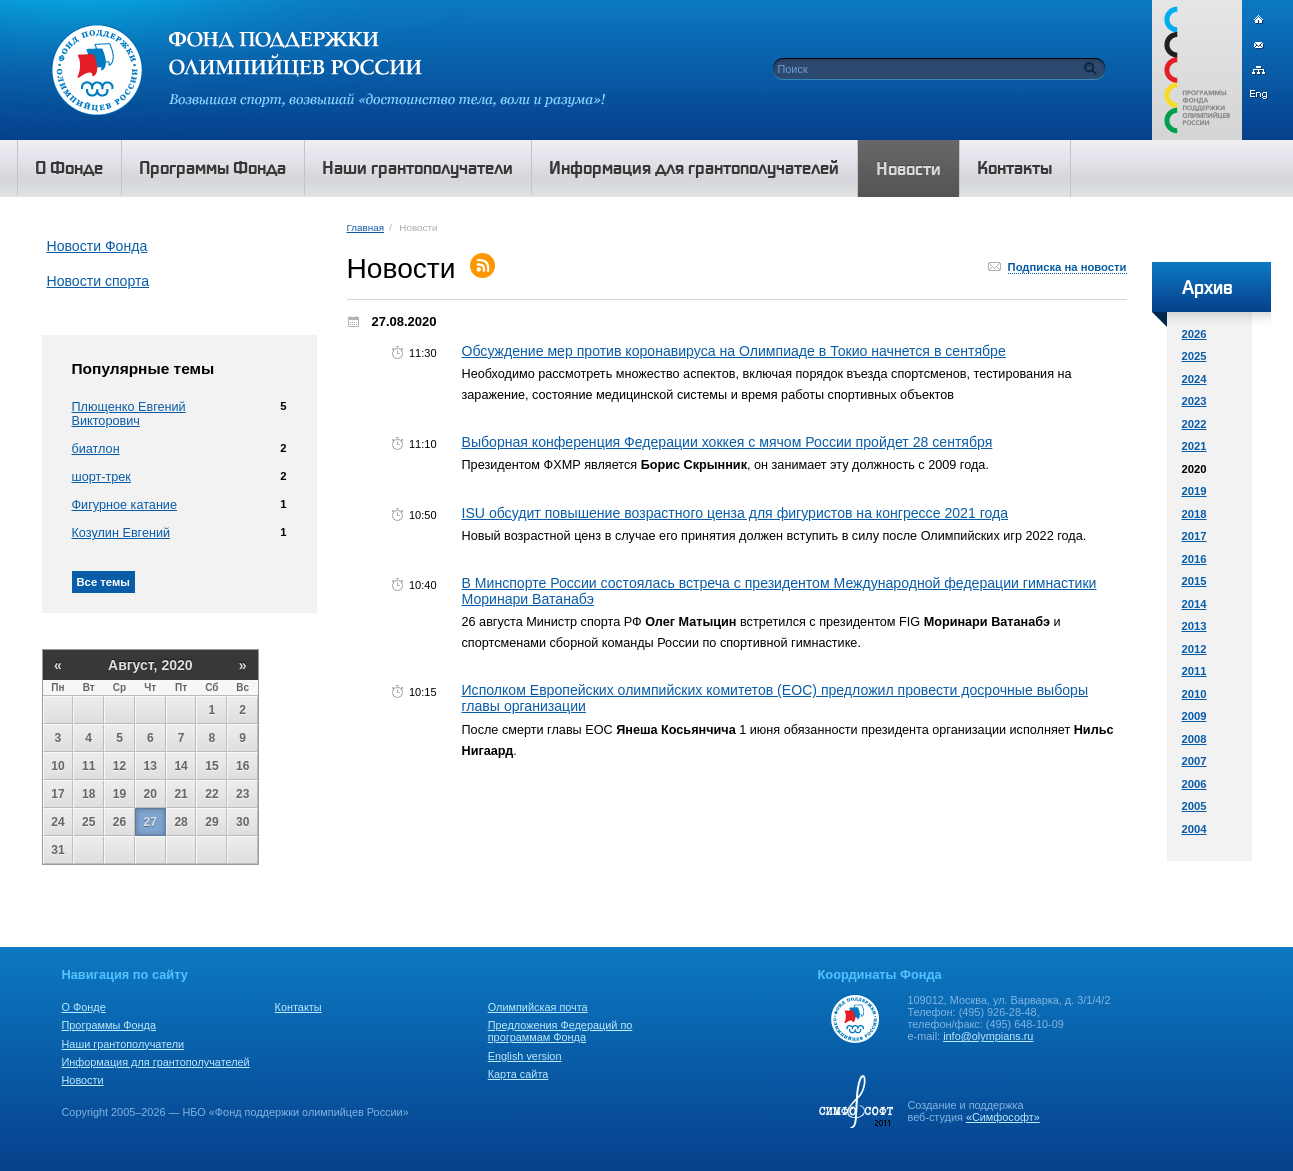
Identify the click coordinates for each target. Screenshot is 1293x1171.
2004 (1194, 829)
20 (150, 794)
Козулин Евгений (121, 533)
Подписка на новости (1067, 267)
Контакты (298, 1007)
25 (88, 822)
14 (180, 766)
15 (211, 766)
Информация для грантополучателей (156, 1062)
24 (57, 822)
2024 (1194, 379)
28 (180, 822)
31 (57, 850)
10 (57, 766)
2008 (1194, 739)
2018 (1194, 514)
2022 (1194, 424)
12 (119, 766)
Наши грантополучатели (123, 1044)
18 (88, 794)
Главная (365, 227)
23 (242, 794)
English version (525, 1056)
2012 (1194, 649)
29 (211, 822)
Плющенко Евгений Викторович (129, 414)
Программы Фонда (109, 1025)
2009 (1194, 716)
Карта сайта (518, 1074)
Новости (83, 1080)
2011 (1194, 671)
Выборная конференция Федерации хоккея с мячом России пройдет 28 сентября (727, 442)
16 (242, 766)
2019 (1194, 491)
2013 (1194, 626)
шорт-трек (101, 477)
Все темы (103, 582)
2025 (1194, 356)
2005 (1194, 806)
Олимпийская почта (538, 1007)
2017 (1194, 536)
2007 (1194, 761)
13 (150, 766)
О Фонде (84, 1007)
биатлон (96, 449)
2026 (1194, 334)
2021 (1194, 446)
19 (119, 794)
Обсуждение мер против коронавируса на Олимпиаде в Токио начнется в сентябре (734, 351)
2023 (1194, 401)
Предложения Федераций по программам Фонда (560, 1031)
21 (180, 794)
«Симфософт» (1003, 1117)
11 (88, 766)
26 (119, 822)
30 (242, 822)
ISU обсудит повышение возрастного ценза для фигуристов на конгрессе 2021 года (735, 513)
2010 (1194, 694)
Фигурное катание (124, 505)
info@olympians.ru (988, 1036)
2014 (1194, 604)
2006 (1194, 784)
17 (57, 794)
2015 (1194, 581)
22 (211, 794)
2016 (1194, 559)
